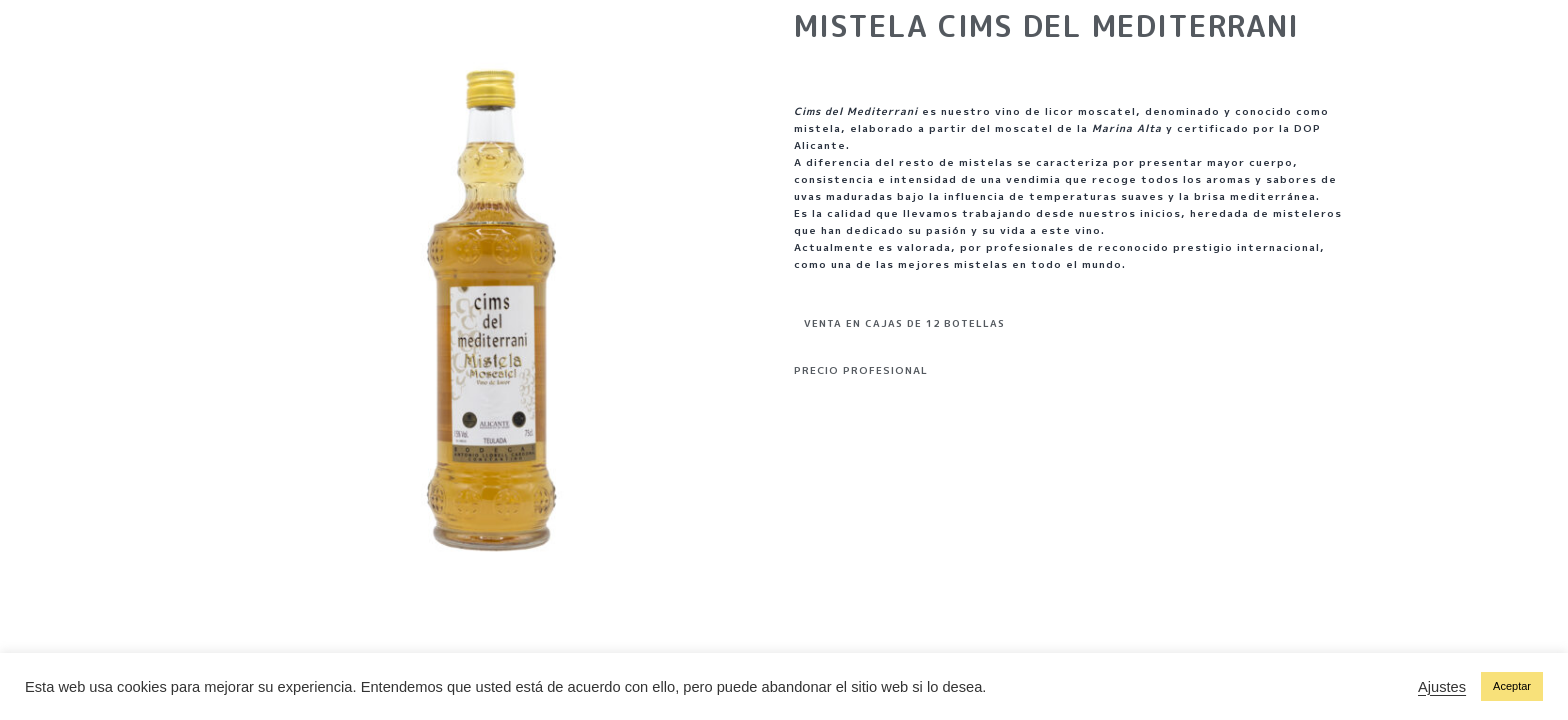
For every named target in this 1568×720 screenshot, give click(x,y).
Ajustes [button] (1442, 687)
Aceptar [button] (1512, 686)
